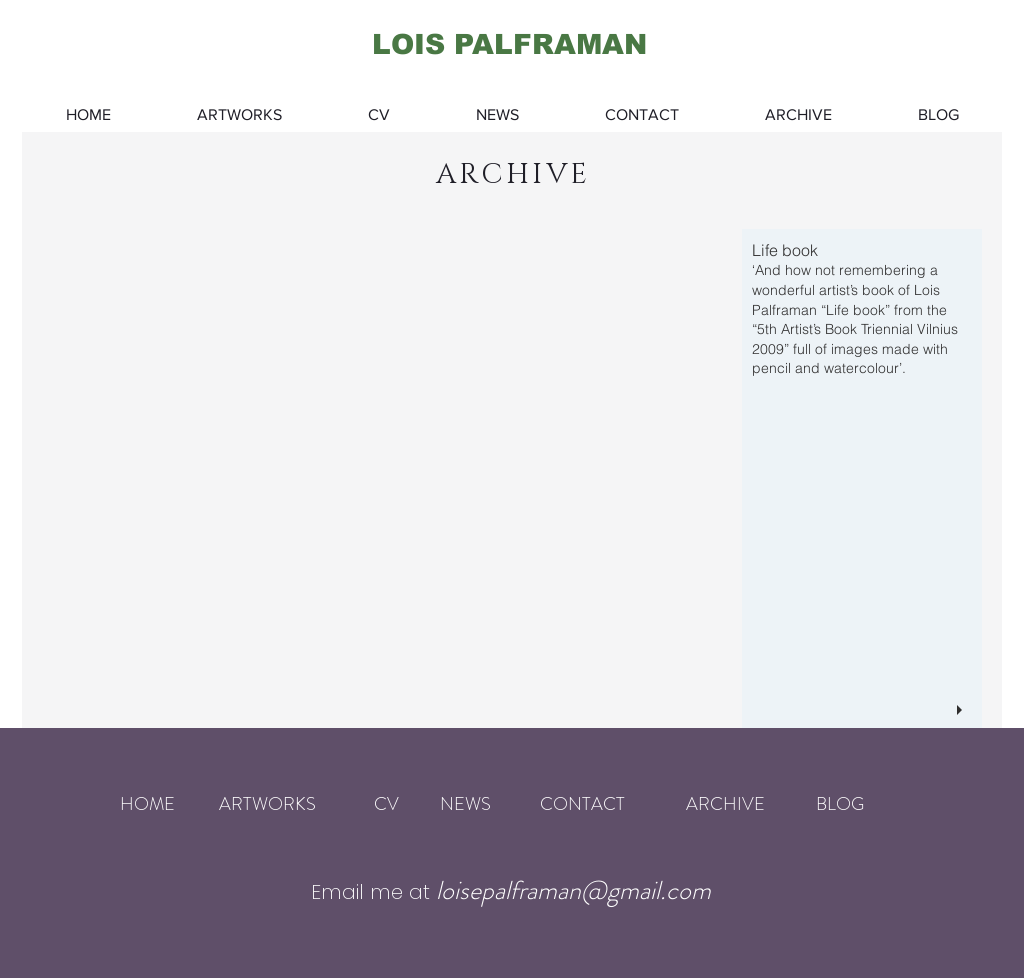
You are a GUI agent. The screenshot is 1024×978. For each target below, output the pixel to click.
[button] (502, 478)
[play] (962, 710)
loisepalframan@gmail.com (573, 890)
